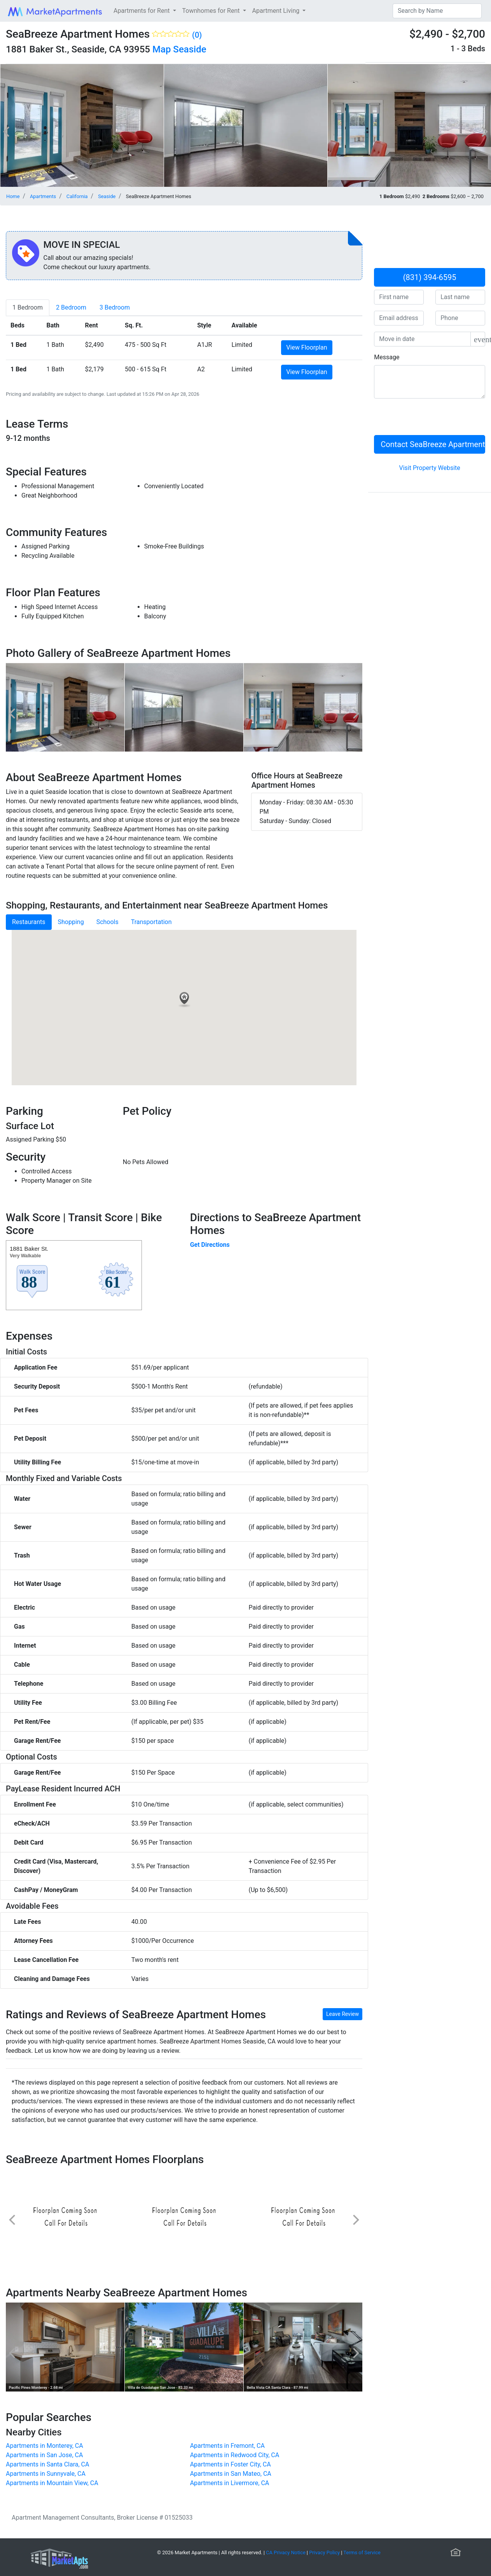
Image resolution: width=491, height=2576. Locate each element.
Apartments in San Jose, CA (44, 2455)
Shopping (71, 922)
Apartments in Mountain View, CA (52, 2483)
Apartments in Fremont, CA (227, 2445)
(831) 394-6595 (429, 277)
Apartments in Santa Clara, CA (47, 2464)
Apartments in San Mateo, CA (230, 2473)
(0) (197, 35)
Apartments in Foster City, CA (230, 2464)
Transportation (151, 922)
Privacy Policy (324, 2552)
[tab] (27, 307)
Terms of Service (362, 2552)
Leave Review (342, 2014)
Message (386, 357)
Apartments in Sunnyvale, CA (46, 2473)
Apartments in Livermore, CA (229, 2483)
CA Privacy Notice (286, 2552)
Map (161, 49)
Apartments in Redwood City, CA (235, 2455)
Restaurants (28, 922)
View (306, 347)
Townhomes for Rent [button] (211, 10)
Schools (107, 922)
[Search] (437, 10)
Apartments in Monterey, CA (44, 2445)
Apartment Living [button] (276, 10)
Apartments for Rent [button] (142, 10)
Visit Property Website (429, 468)
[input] (422, 339)
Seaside (189, 49)
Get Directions (210, 1244)
